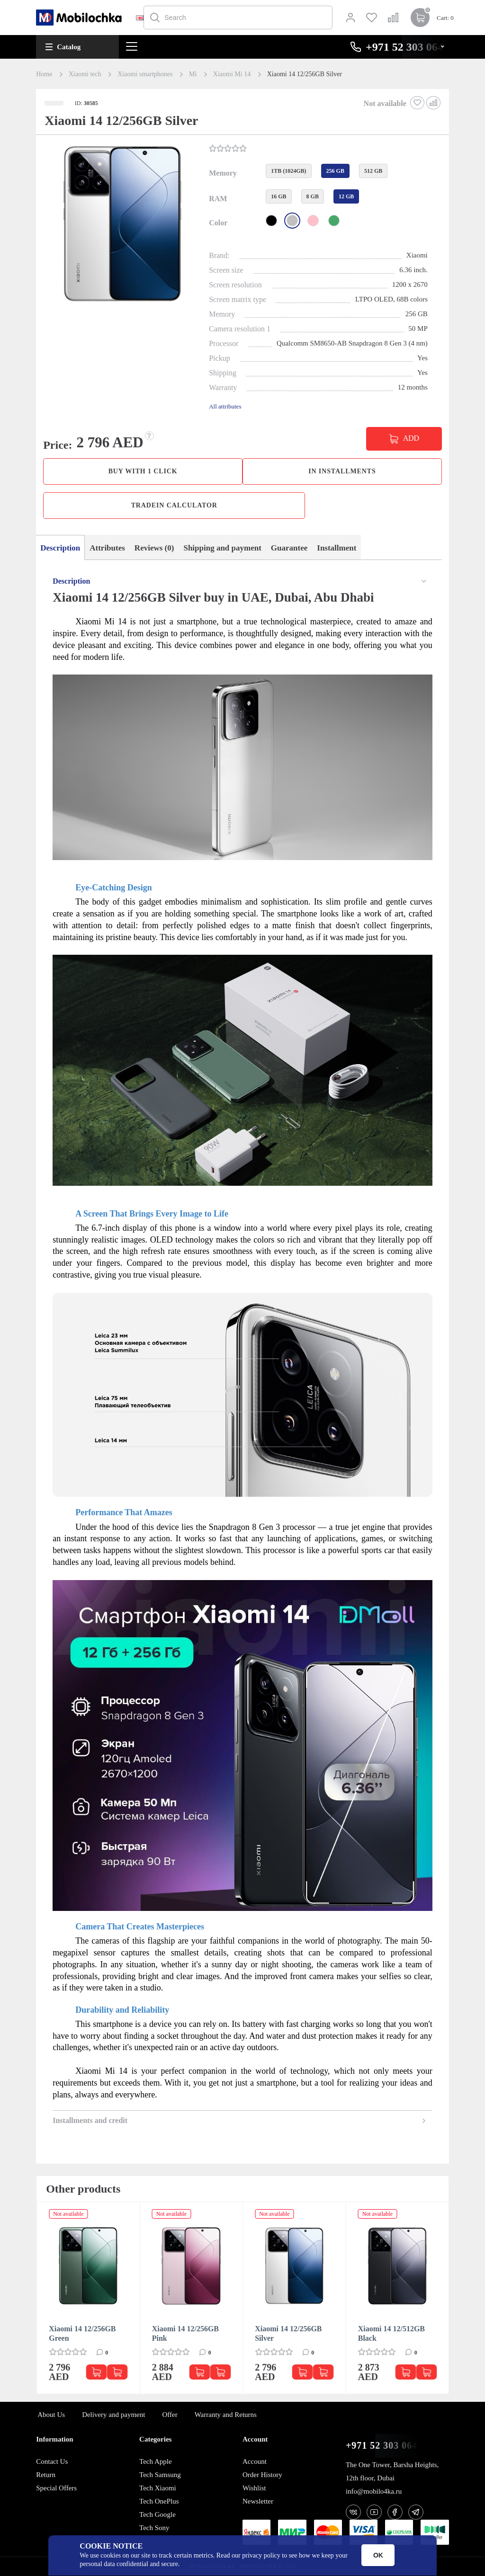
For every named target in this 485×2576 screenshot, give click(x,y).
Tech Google (157, 2514)
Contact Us (52, 2461)
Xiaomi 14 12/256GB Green (82, 2333)
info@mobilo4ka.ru (374, 2491)
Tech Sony (154, 2528)
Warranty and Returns (226, 2414)
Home (44, 74)
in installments (342, 471)
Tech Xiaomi (157, 2488)
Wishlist (254, 2488)
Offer (169, 2414)
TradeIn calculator (174, 505)
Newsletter (257, 2501)
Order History (262, 2474)
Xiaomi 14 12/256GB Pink (185, 2333)
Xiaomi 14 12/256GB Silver (288, 2333)
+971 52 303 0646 (384, 2446)
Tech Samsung (160, 2474)
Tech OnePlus (159, 2501)
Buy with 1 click (143, 471)
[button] (121, 224)
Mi (193, 74)
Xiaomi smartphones (144, 74)
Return (45, 2474)
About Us (51, 2414)
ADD (411, 438)
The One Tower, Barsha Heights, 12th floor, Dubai (392, 2471)
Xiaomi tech (85, 74)
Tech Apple (155, 2461)
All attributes (225, 406)
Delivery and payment (113, 2414)
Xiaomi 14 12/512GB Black (391, 2333)
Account (254, 2461)
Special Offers (56, 2488)
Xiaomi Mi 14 (232, 74)
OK (378, 2555)
